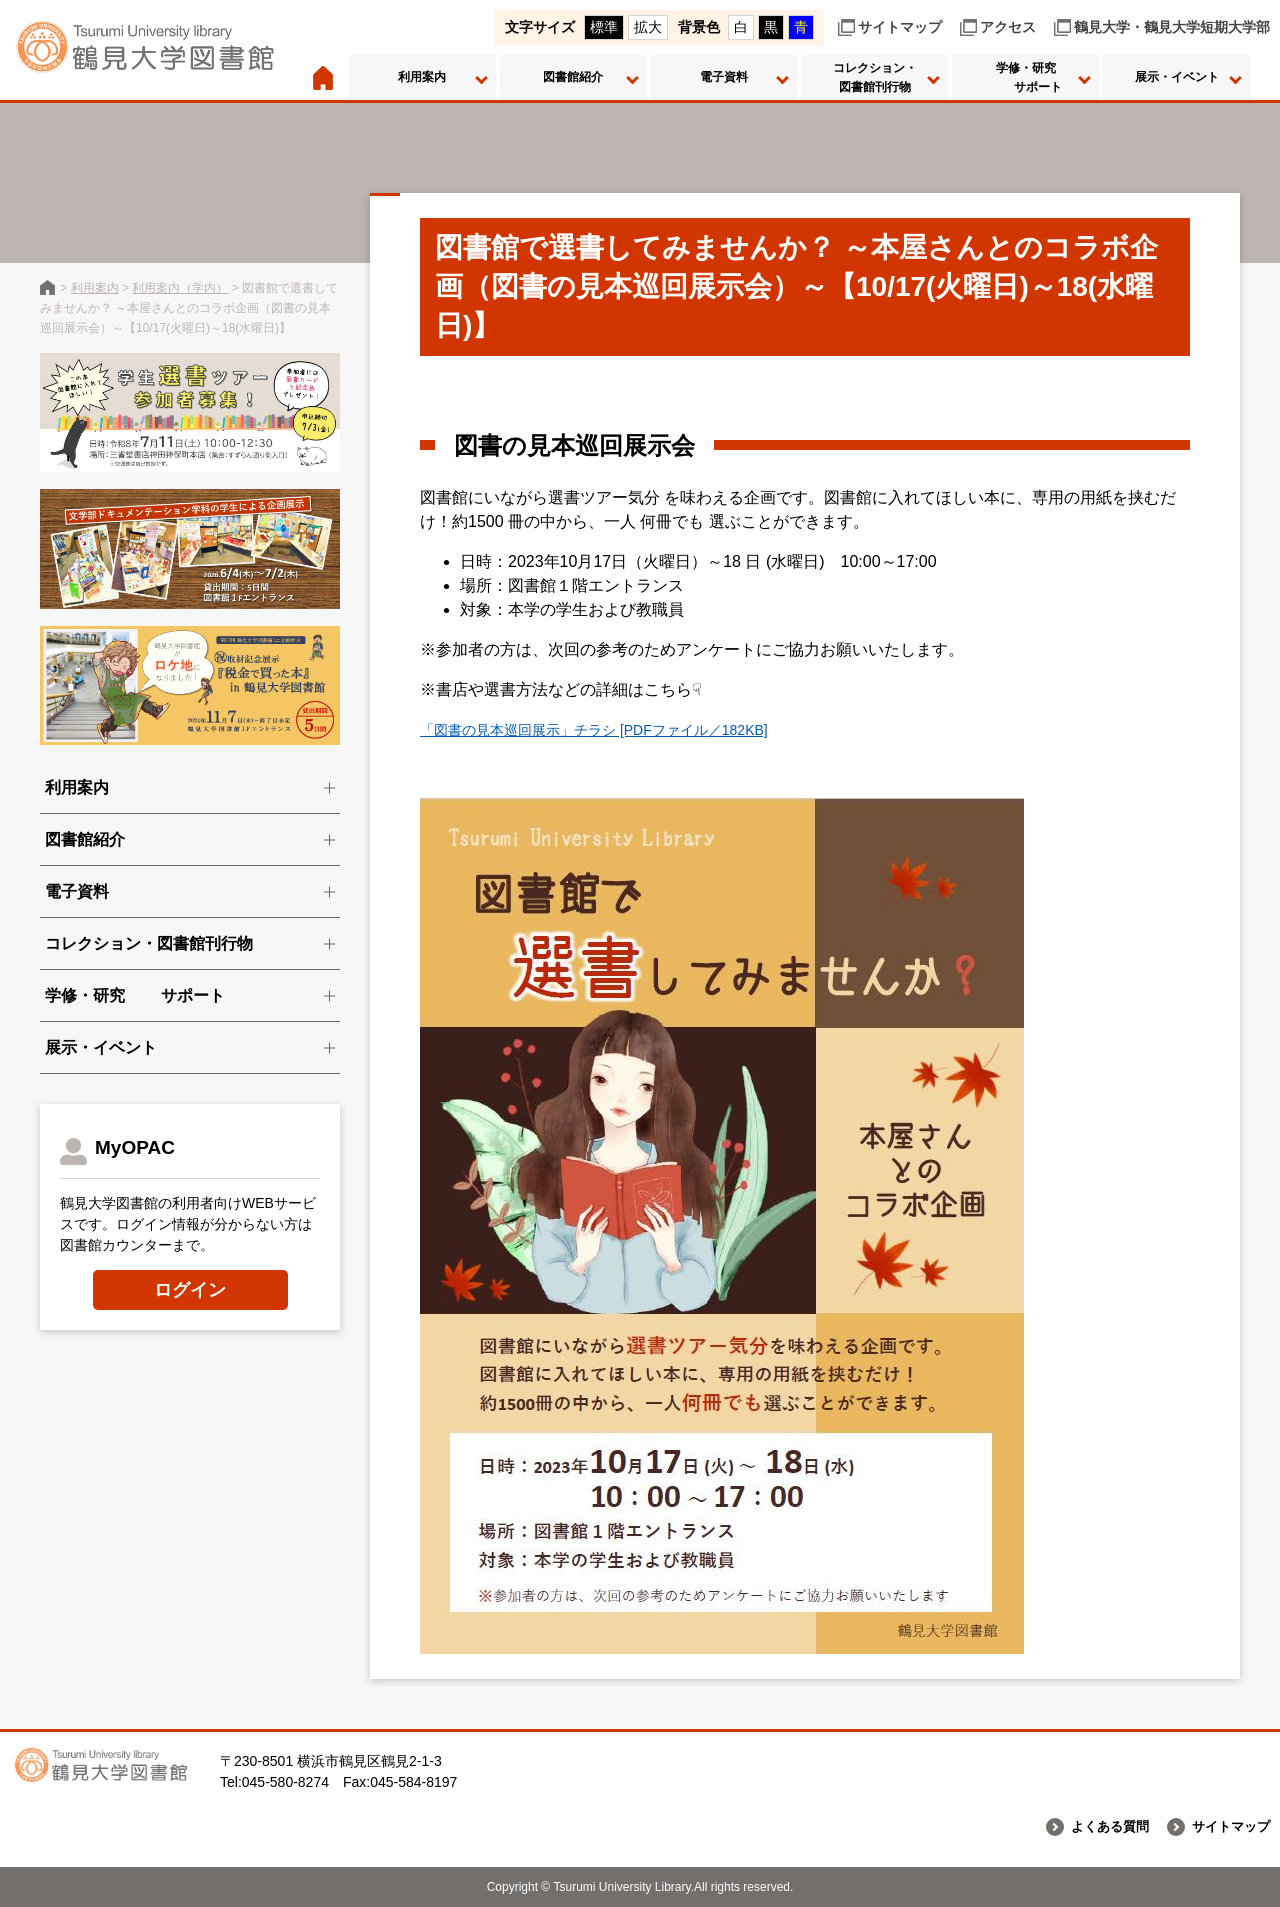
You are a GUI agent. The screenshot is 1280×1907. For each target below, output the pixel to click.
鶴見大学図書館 (47, 287)
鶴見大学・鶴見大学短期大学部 (1172, 27)
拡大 (648, 27)
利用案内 (95, 288)
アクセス (1008, 27)
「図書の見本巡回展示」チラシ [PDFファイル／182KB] (618, 729)
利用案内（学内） (180, 288)
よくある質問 (1101, 1827)
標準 (604, 27)
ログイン (190, 1290)
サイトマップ (900, 27)
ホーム (322, 77)
